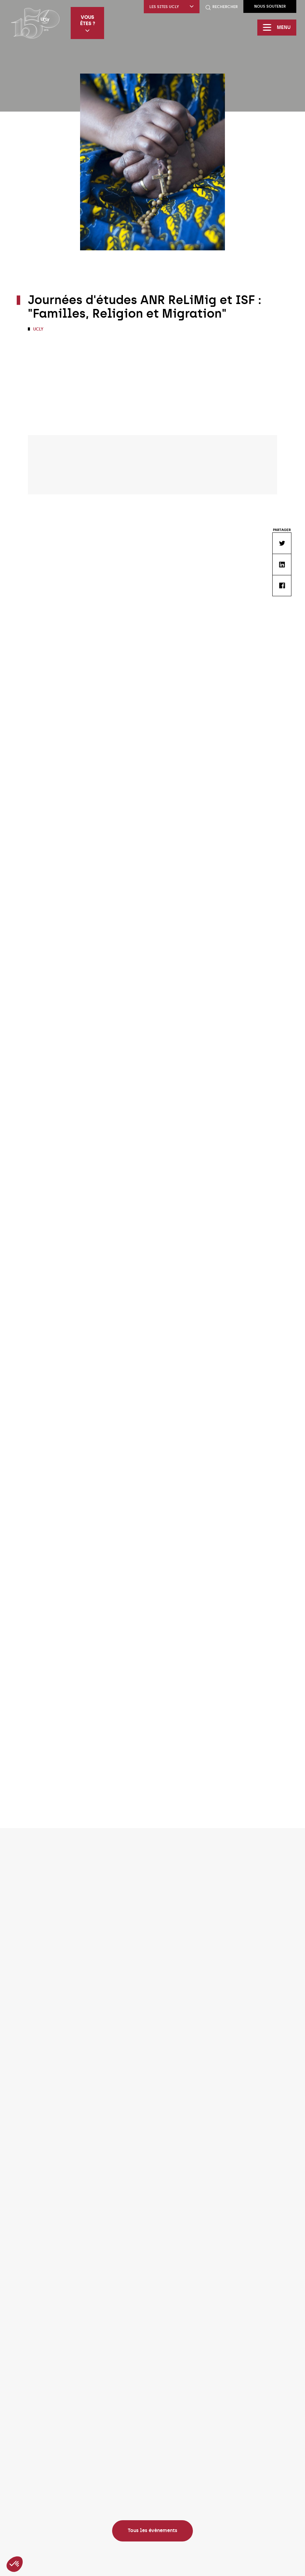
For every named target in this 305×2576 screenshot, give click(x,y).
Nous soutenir (270, 6)
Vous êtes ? (87, 23)
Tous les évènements (152, 2531)
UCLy (38, 329)
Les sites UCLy (171, 7)
